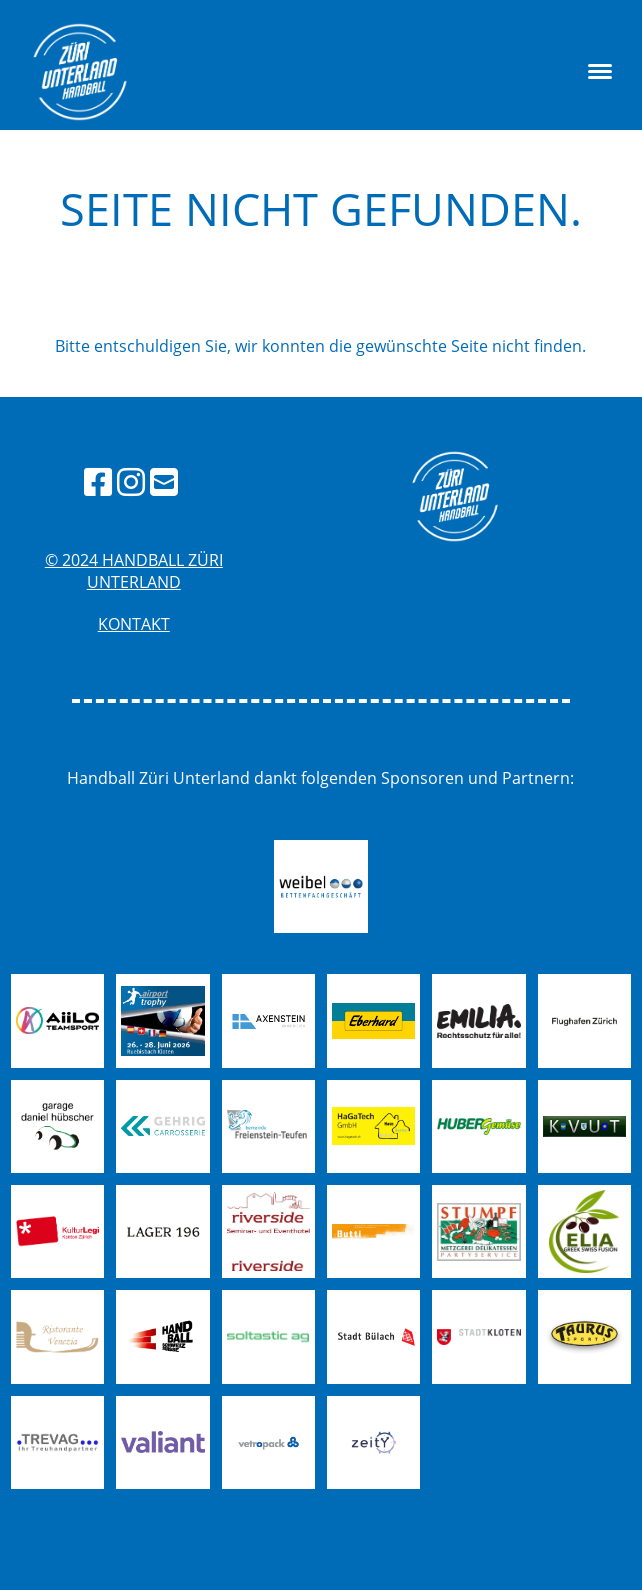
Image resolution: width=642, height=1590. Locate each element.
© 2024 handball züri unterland (134, 571)
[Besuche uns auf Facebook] (98, 481)
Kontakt (134, 624)
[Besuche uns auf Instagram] (131, 481)
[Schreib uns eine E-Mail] (164, 481)
